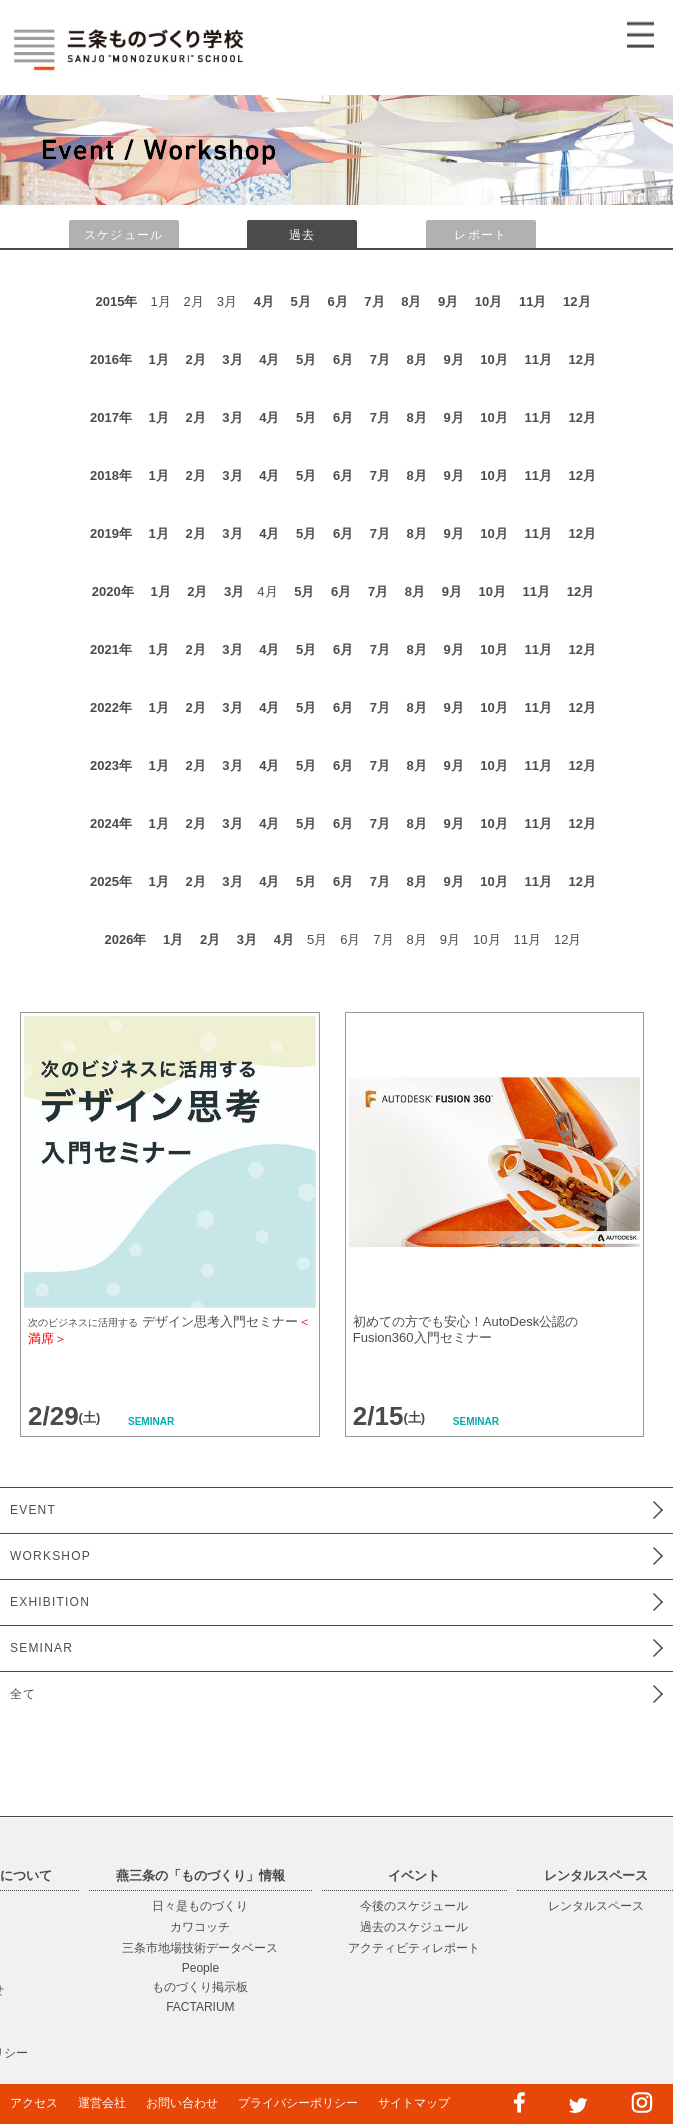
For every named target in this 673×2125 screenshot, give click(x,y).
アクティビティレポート (414, 1948)
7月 (374, 301)
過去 (302, 235)
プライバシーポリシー (298, 2103)
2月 (195, 359)
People (200, 1968)
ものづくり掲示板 (200, 1987)
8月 (411, 301)
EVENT (33, 1510)
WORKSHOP (50, 1556)
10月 (488, 301)
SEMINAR (41, 1648)
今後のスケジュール (414, 1906)
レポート (480, 235)
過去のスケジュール (414, 1927)
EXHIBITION (50, 1602)
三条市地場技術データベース (200, 1948)
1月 (159, 359)
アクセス (34, 2103)
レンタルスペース (596, 1906)
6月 (337, 301)
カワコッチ (200, 1927)
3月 (232, 359)
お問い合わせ (182, 2103)
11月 (532, 301)
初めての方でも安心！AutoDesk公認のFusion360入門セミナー (465, 1329)
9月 (448, 301)
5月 (301, 301)
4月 (264, 301)
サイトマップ (414, 2103)
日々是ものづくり (200, 1906)
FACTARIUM (200, 2007)
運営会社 (102, 2103)
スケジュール (123, 235)
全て (23, 1694)
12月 (576, 301)
